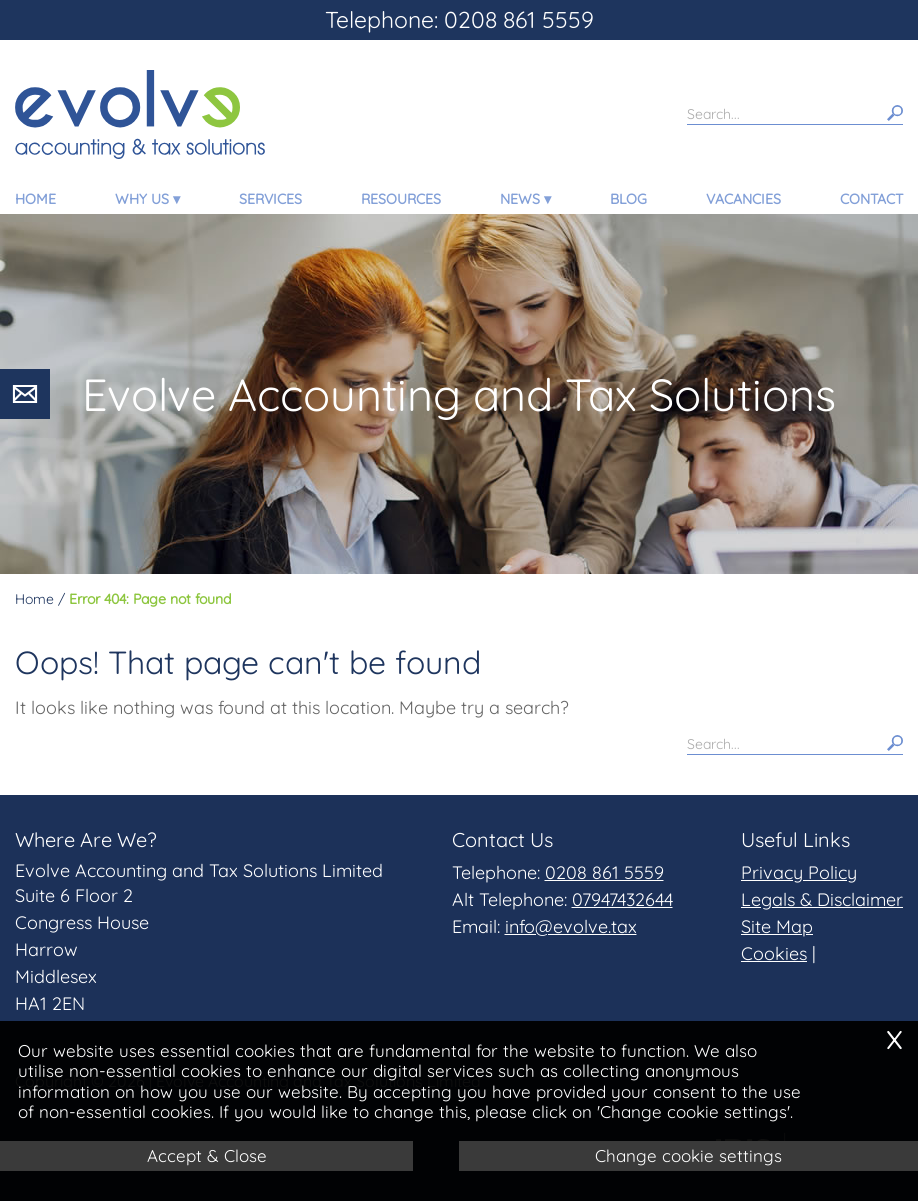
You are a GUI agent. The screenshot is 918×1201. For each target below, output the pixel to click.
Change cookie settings (688, 1155)
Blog (628, 199)
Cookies (774, 953)
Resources (401, 199)
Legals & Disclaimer (822, 899)
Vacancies (743, 199)
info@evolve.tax (571, 926)
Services (270, 199)
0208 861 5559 (604, 872)
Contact (871, 199)
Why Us (142, 199)
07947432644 (622, 899)
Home (35, 199)
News (520, 199)
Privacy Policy (799, 872)
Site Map (777, 926)
